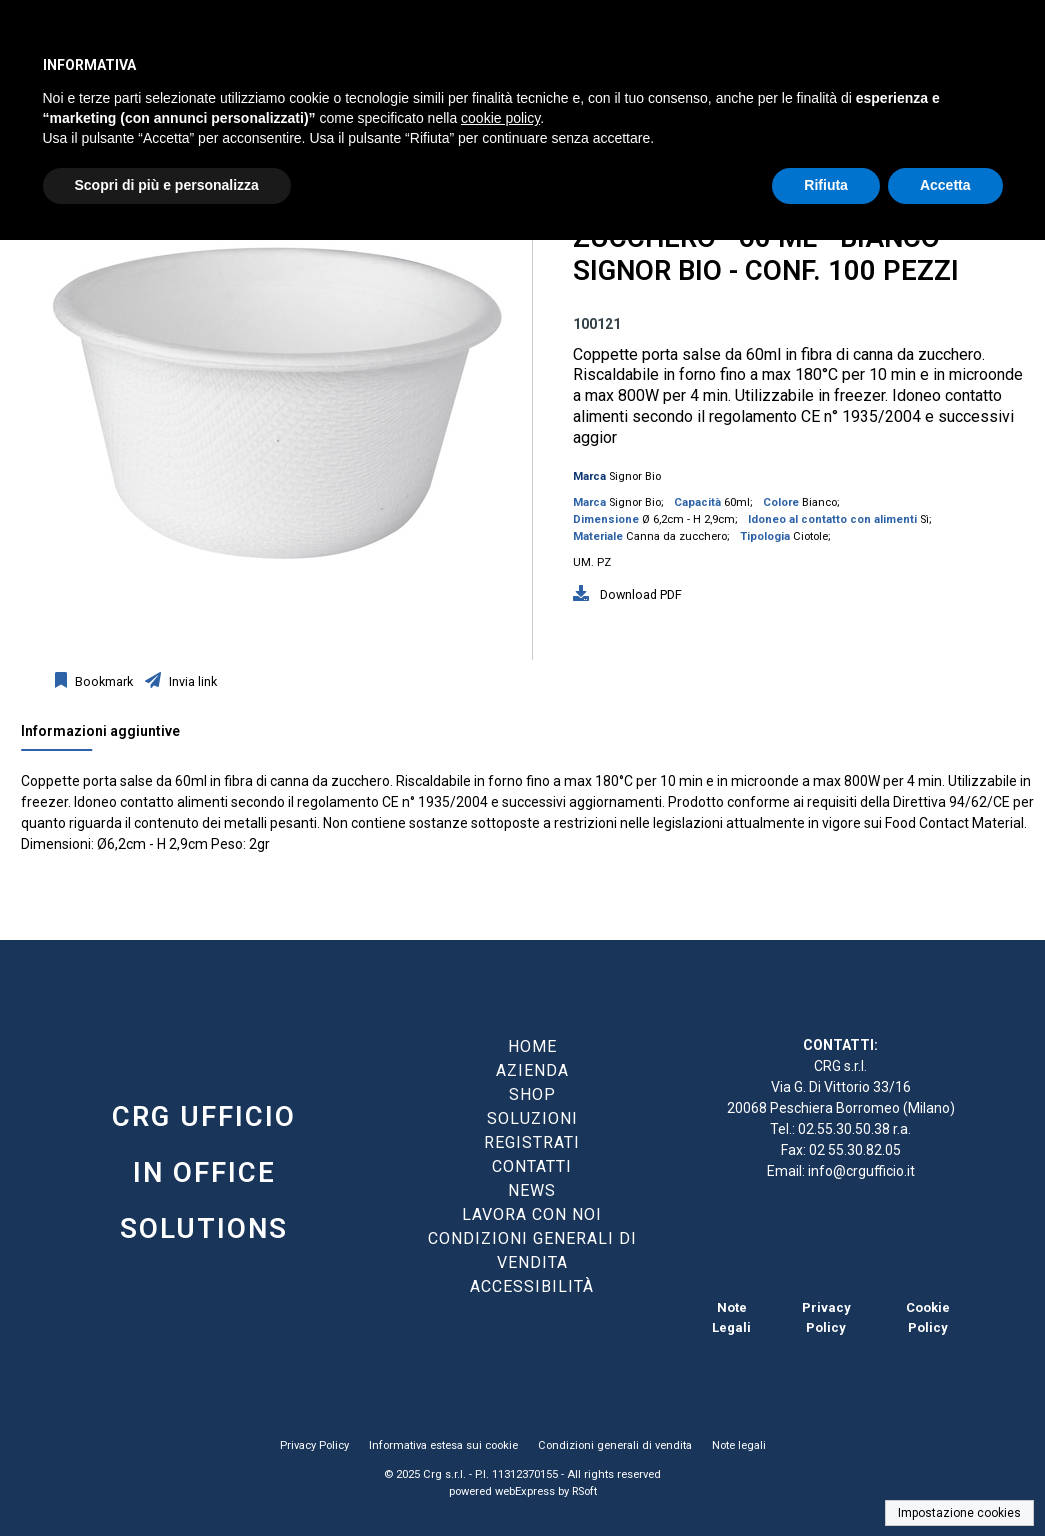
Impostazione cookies (959, 1513)
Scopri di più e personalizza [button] (167, 185)
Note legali (739, 1445)
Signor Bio (635, 476)
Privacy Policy (314, 1445)
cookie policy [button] (500, 118)
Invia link (191, 681)
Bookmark (102, 681)
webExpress (525, 1491)
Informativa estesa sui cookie (443, 1445)
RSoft (584, 1491)
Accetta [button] (945, 185)
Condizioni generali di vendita (615, 1445)
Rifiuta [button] (826, 185)
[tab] (110, 736)
